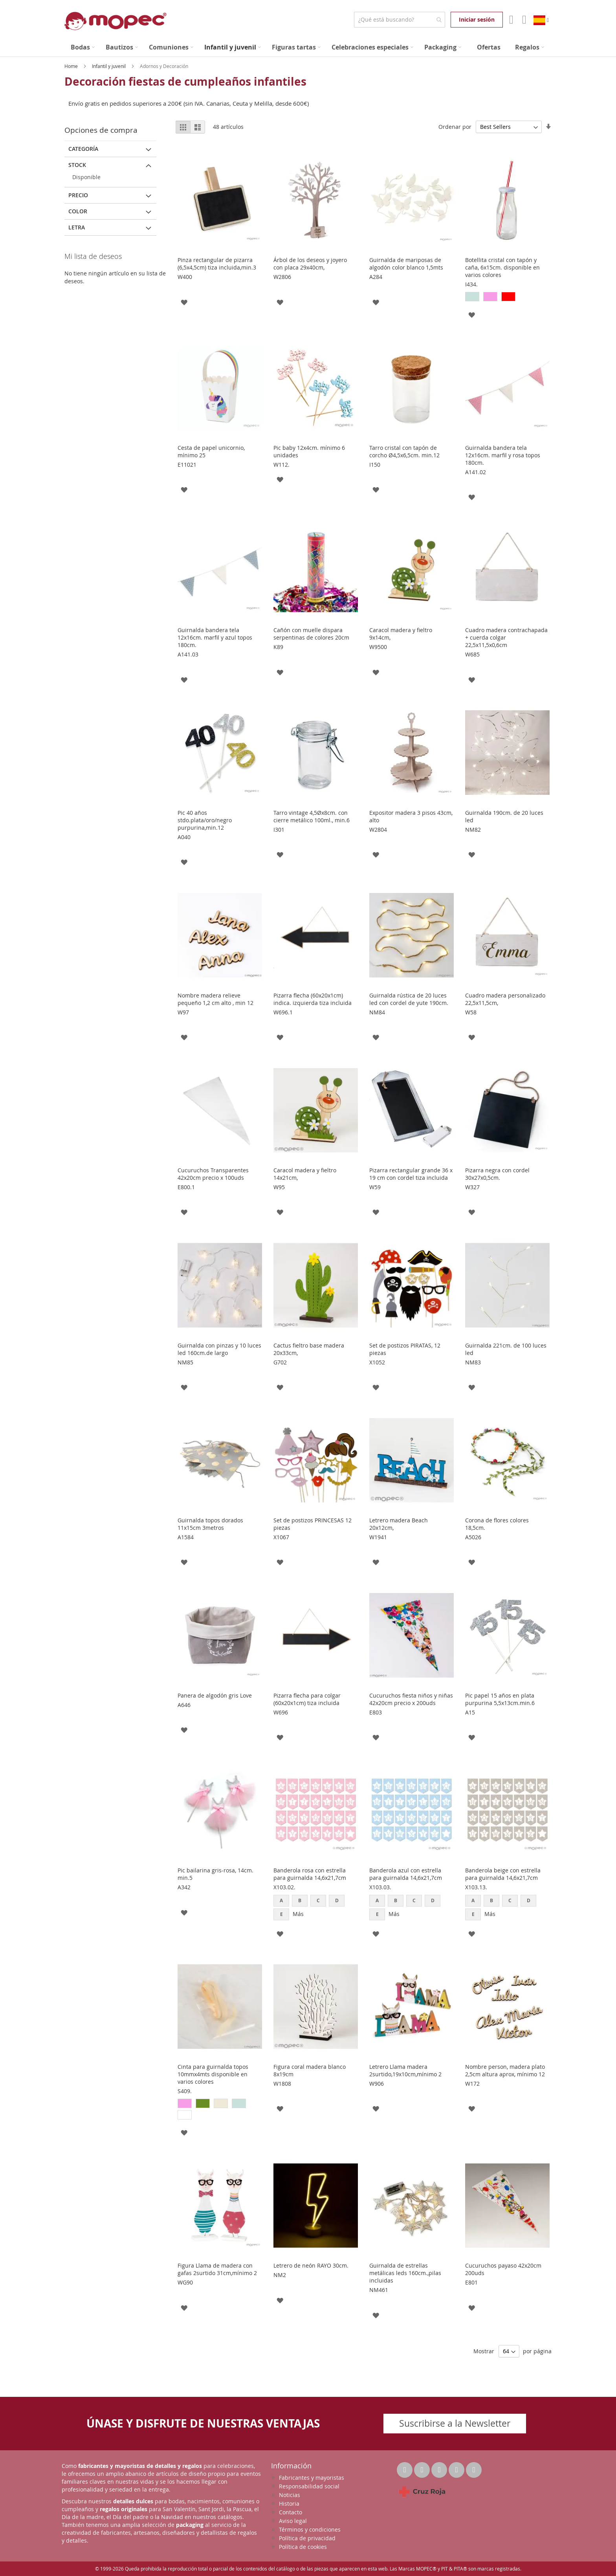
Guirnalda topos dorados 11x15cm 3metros (210, 1523)
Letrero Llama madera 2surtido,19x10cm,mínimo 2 (405, 2070)
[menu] (308, 47)
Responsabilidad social (309, 2486)
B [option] (299, 1900)
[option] (472, 296)
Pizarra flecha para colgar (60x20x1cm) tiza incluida (307, 1699)
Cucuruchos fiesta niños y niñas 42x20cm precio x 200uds (411, 1699)
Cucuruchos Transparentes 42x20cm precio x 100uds (213, 1173)
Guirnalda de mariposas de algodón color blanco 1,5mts (406, 263)
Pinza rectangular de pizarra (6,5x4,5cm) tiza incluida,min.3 (217, 263)
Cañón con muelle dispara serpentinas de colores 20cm (311, 633)
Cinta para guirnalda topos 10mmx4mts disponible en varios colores (213, 2074)
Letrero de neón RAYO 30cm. (310, 2265)
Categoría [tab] (83, 148)
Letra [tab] (76, 227)
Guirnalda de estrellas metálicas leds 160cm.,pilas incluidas (405, 2273)
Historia (289, 2503)
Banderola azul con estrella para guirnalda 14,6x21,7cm (405, 1873)
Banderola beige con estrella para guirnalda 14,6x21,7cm (503, 1873)
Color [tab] (77, 211)
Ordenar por (454, 126)
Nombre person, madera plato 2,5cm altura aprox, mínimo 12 (505, 2070)
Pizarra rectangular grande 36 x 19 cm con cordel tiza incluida (411, 1173)
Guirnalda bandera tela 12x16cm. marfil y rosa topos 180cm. (502, 455)
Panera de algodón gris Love (215, 1695)
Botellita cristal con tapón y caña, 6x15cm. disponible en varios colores (502, 267)
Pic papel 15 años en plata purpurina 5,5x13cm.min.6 (500, 1699)
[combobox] (399, 20)
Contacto (290, 2512)
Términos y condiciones (310, 2529)
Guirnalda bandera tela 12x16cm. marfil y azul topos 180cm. (215, 637)
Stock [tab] (77, 165)
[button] (184, 301)
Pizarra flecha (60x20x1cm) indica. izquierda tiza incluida (312, 999)
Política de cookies (303, 2546)
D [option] (337, 1900)
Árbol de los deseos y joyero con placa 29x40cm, (310, 263)
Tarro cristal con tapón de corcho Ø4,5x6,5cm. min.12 (404, 451)
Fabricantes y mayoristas (311, 2477)
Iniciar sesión (477, 19)
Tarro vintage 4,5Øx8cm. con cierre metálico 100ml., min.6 (311, 816)
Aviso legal (293, 2521)
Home (71, 66)
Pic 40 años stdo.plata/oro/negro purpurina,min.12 (205, 820)
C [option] (318, 1900)
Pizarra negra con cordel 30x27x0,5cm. (497, 1173)
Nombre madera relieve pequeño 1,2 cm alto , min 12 (215, 999)
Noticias (289, 2495)
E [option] (281, 1914)
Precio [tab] (78, 195)
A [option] (281, 1900)
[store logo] (115, 21)
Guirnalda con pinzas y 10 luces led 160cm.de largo (219, 1349)
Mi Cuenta (510, 20)
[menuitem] (83, 47)
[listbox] (507, 297)
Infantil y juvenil (109, 66)
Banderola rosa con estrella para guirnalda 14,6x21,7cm (309, 1873)
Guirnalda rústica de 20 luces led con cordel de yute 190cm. (408, 999)
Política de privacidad (307, 2538)
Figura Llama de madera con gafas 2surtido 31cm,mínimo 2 (217, 2269)
